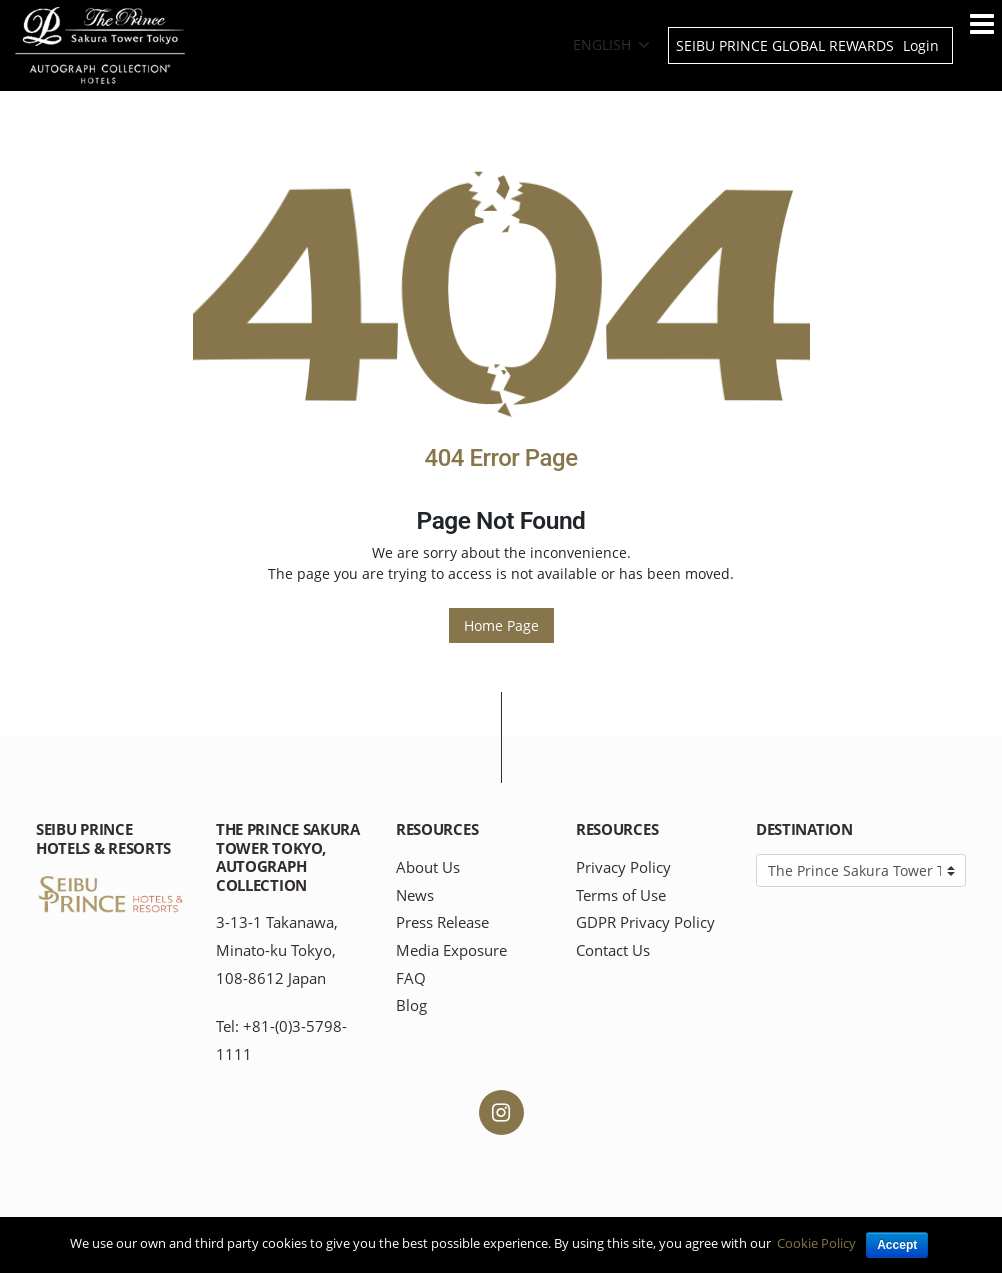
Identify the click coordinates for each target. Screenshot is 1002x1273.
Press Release (442, 922)
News (415, 895)
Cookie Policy (816, 1243)
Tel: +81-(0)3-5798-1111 (281, 1040)
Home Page (501, 625)
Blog (411, 1005)
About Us (428, 867)
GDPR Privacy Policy (645, 922)
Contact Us (613, 950)
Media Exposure (451, 950)
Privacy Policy (623, 867)
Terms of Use (621, 895)
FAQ (411, 978)
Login (921, 45)
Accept (897, 1245)
